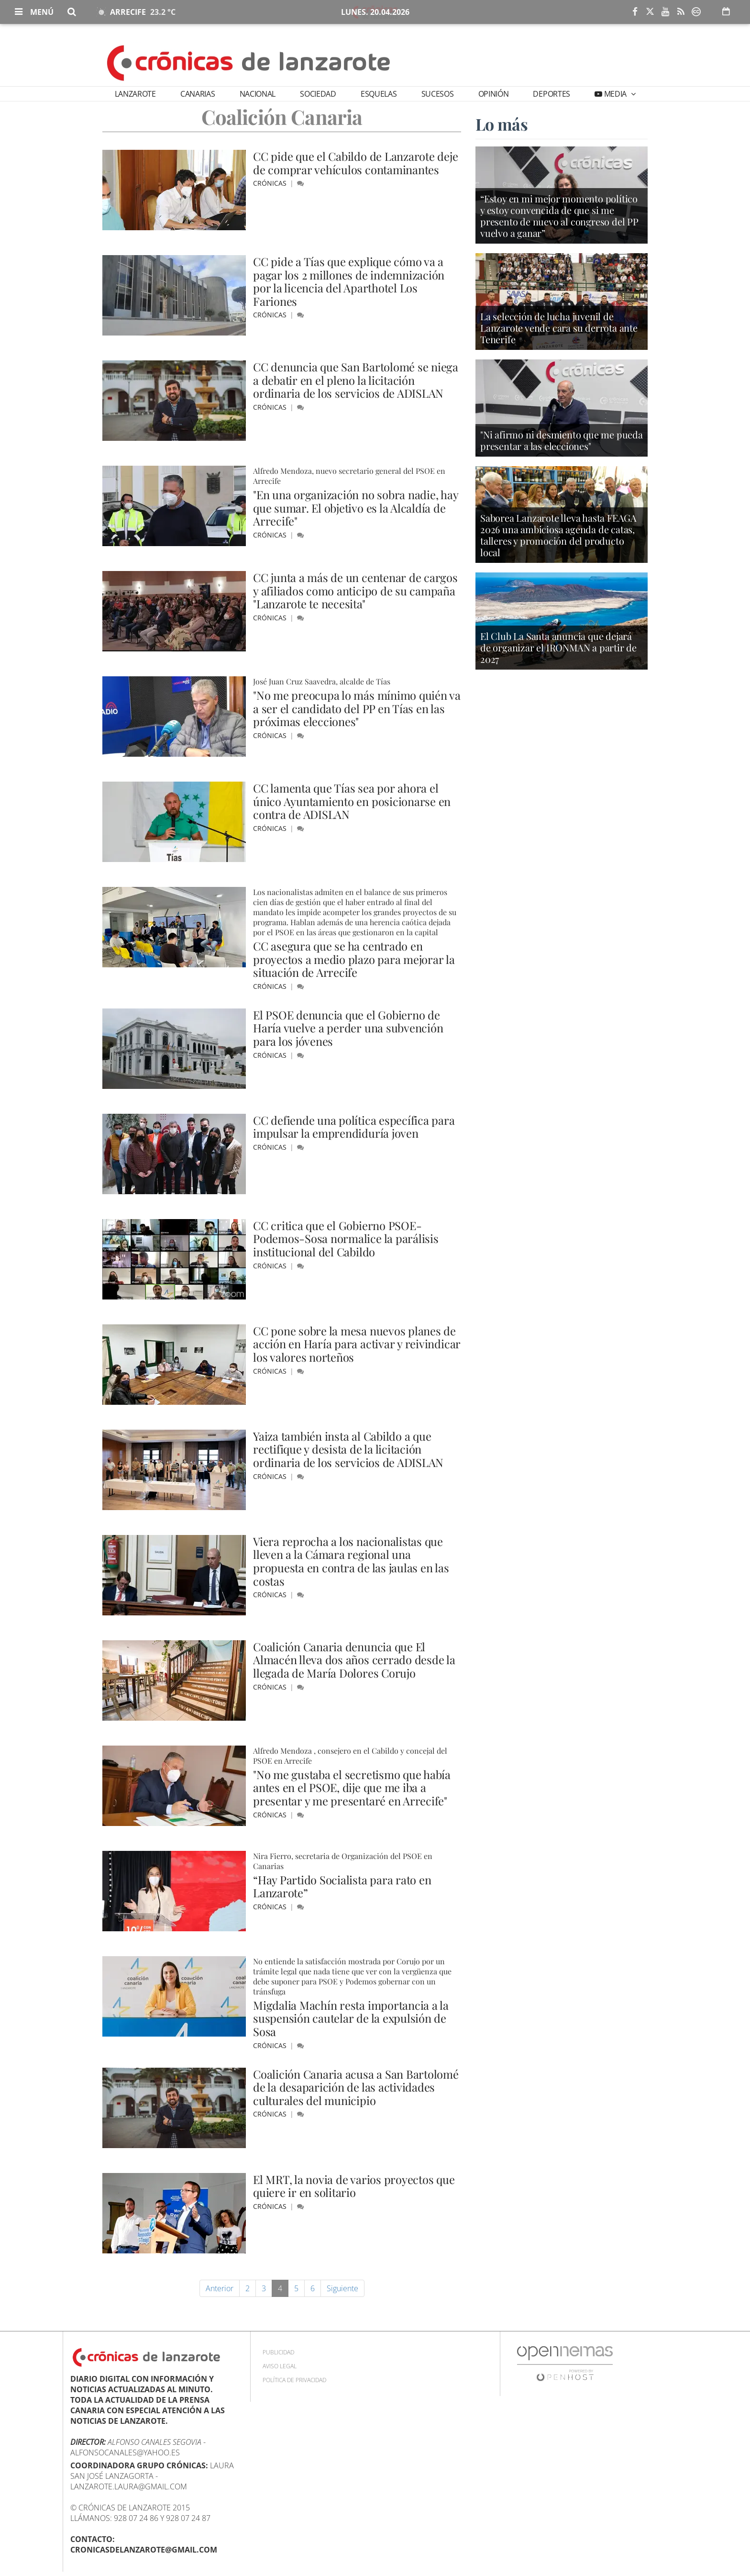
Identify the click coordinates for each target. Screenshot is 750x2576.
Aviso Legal (280, 2366)
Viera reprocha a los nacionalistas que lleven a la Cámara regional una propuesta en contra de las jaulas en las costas (351, 1561)
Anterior (219, 2288)
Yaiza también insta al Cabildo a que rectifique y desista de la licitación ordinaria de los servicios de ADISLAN (348, 1449)
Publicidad (278, 2352)
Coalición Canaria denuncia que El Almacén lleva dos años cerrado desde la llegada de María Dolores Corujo (354, 1659)
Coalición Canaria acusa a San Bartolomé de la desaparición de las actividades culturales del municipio (356, 2087)
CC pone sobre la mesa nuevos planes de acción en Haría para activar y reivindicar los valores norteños (356, 1344)
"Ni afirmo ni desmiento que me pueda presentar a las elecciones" (561, 441)
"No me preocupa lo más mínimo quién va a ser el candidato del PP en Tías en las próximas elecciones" (357, 708)
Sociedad (318, 94)
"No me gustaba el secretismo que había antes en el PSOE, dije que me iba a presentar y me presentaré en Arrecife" (353, 1787)
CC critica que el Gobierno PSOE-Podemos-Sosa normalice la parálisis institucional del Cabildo (346, 1238)
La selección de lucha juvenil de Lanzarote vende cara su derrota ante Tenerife (559, 328)
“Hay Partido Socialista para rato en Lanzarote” (342, 1886)
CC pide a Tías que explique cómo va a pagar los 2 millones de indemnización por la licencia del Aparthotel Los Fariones (349, 281)
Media (615, 94)
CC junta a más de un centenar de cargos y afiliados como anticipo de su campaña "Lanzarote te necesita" (356, 590)
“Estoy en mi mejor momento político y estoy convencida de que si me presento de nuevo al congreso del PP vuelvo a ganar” (559, 217)
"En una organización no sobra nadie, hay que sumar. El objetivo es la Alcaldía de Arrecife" (356, 507)
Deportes (551, 94)
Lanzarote (135, 94)
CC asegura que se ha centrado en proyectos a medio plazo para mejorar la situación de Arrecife (354, 959)
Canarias (197, 94)
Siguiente (342, 2288)
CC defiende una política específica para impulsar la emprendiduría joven (354, 1126)
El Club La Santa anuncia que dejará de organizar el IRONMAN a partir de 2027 (558, 648)
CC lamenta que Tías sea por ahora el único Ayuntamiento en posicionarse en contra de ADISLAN (352, 801)
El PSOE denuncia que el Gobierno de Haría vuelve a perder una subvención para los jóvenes (348, 1028)
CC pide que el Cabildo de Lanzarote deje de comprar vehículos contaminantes (357, 162)
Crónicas (270, 183)
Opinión (493, 94)
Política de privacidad (294, 2380)
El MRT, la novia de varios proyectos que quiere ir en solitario (354, 2186)
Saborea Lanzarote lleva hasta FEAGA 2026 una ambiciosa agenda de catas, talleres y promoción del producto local (558, 536)
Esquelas (379, 94)
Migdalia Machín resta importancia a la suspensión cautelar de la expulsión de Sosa (351, 2018)
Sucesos (437, 94)
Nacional (258, 94)
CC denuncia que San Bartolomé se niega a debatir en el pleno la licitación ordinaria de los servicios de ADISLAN (356, 380)
